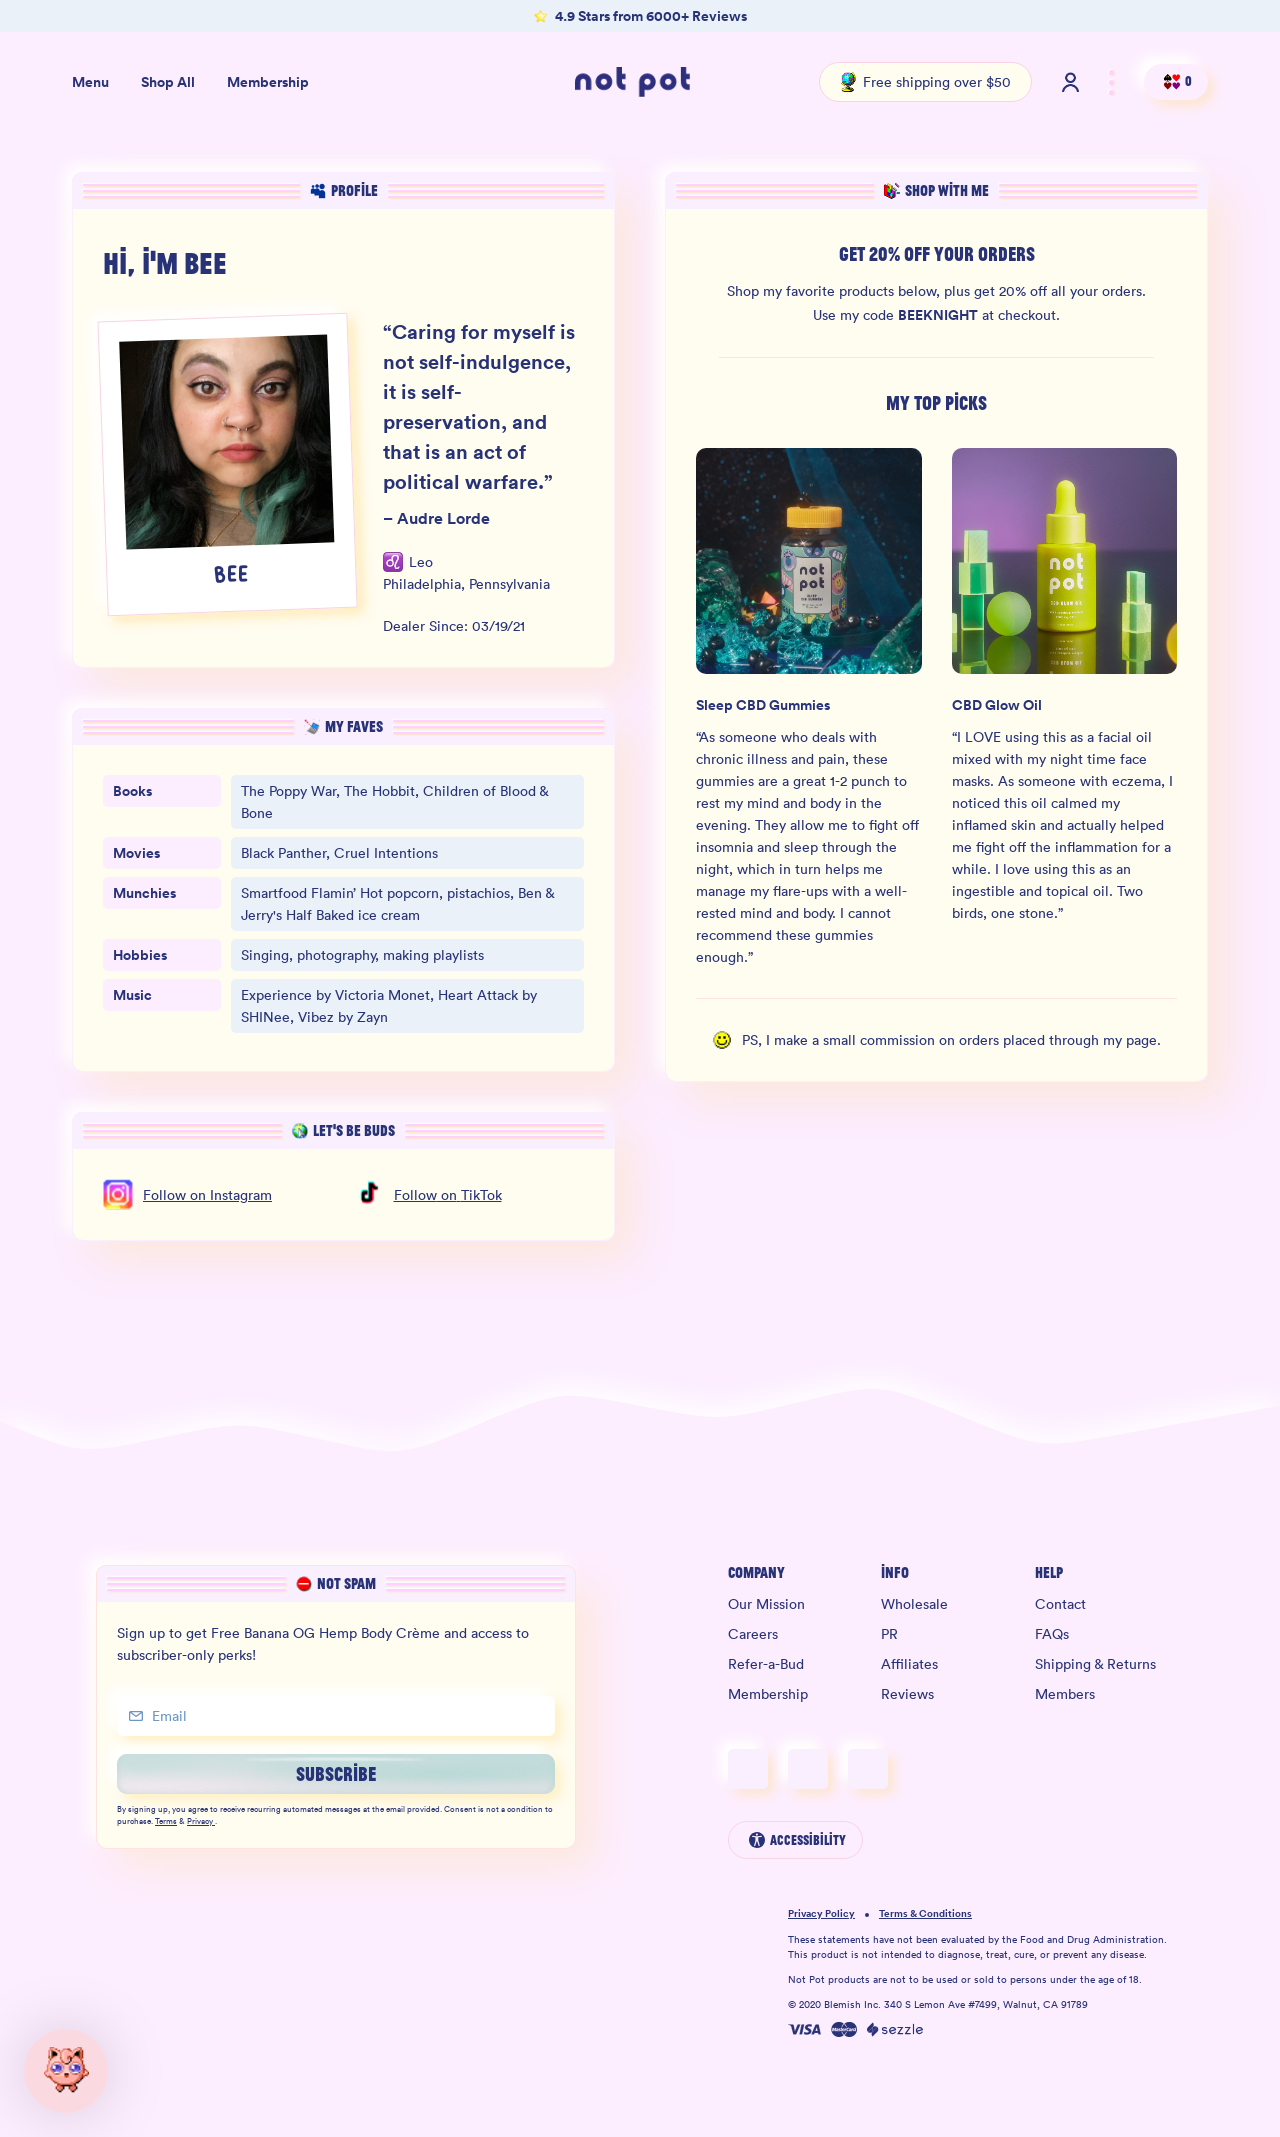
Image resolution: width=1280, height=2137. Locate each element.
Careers (753, 1634)
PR (889, 1634)
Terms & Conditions (925, 1914)
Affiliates (909, 1664)
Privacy (201, 1822)
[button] (66, 2071)
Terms (166, 1822)
